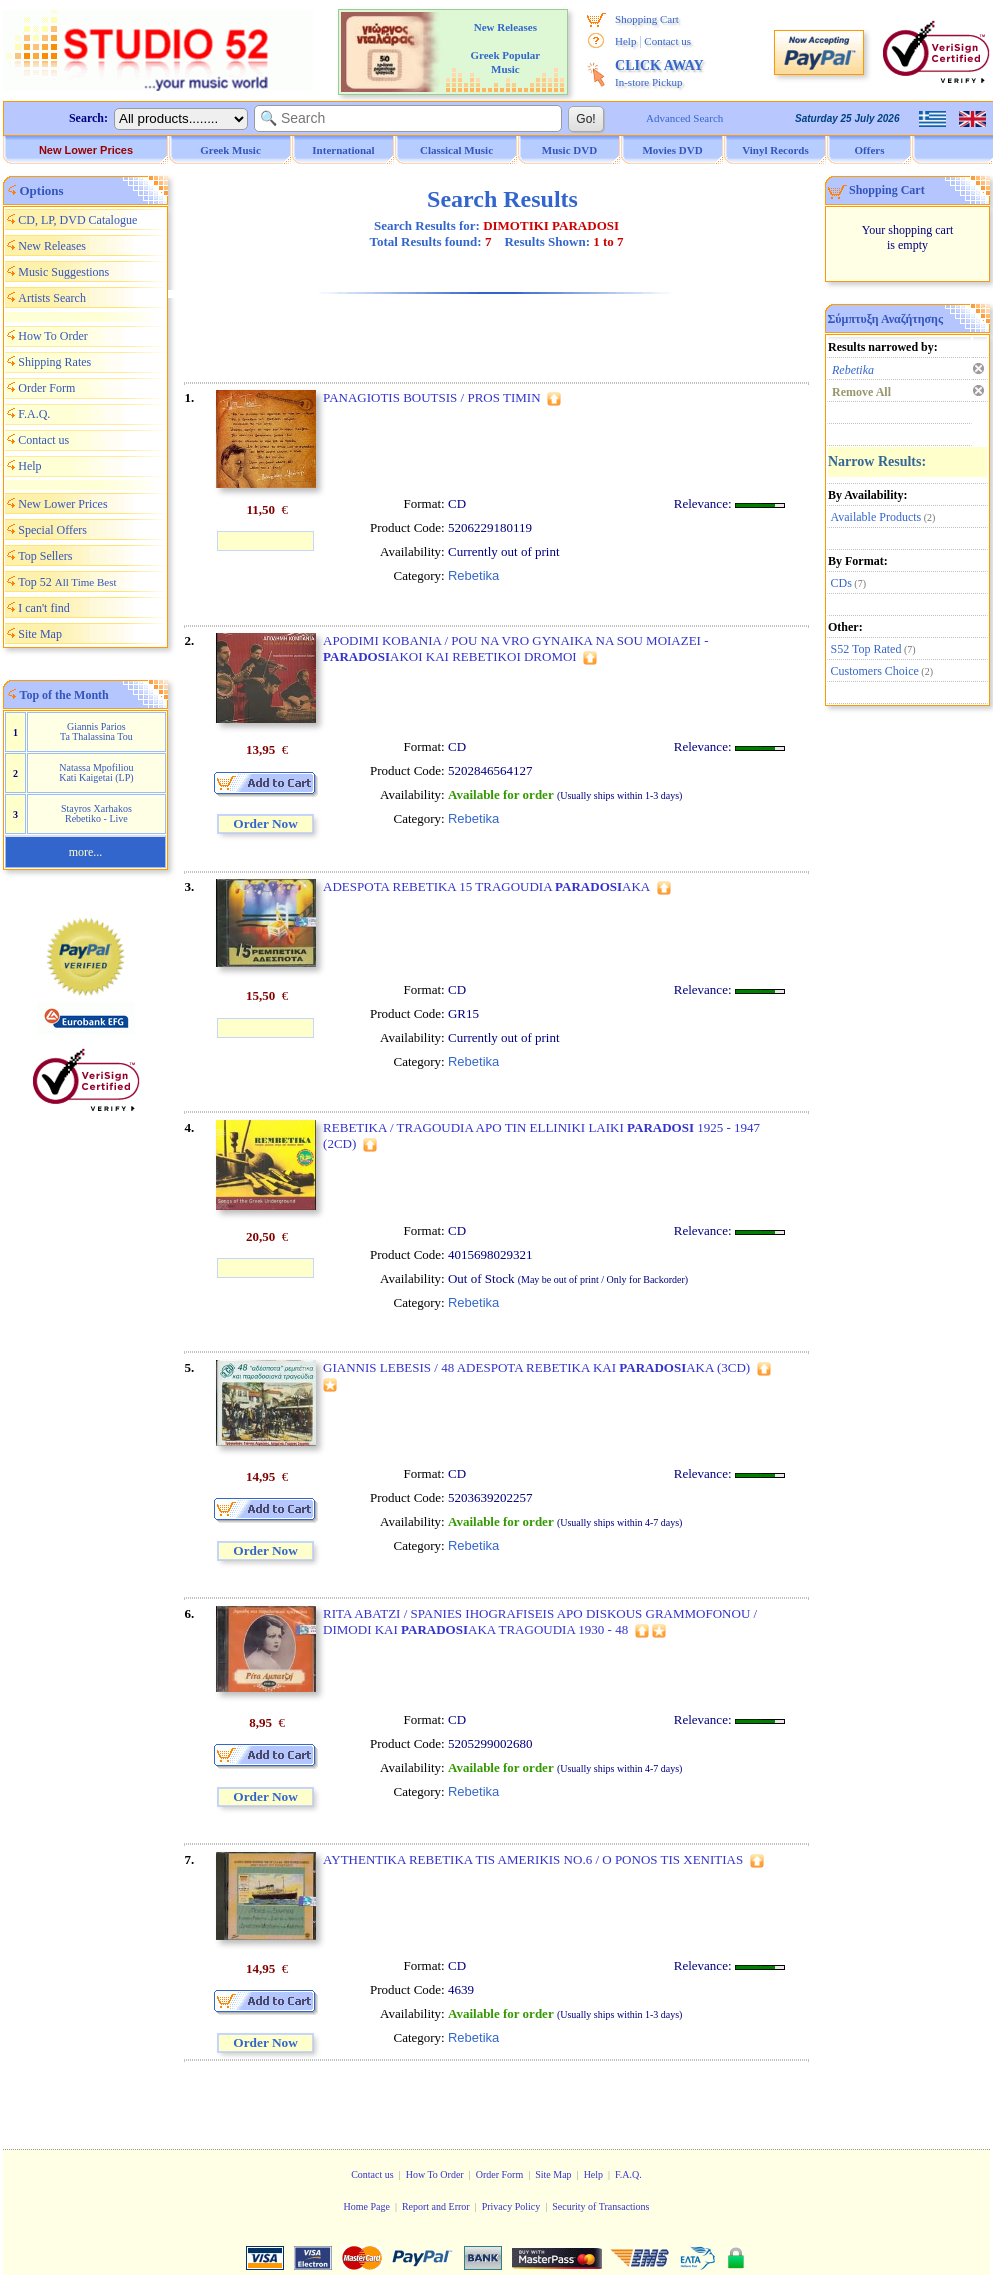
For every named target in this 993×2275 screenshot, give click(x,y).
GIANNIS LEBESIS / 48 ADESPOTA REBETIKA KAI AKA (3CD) (536, 1367)
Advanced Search (684, 118)
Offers (870, 150)
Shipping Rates (54, 362)
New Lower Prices (86, 150)
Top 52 (67, 582)
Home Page (366, 2206)
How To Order (53, 336)
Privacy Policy (511, 2206)
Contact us (667, 41)
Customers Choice (875, 671)
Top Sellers (45, 556)
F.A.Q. (34, 414)
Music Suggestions (63, 272)
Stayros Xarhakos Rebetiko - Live (96, 813)
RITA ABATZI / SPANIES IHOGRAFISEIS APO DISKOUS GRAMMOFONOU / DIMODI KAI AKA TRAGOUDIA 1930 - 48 (540, 1621)
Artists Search (52, 298)
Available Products (876, 517)
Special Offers (52, 530)
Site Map (40, 634)
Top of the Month (64, 695)
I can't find (43, 608)
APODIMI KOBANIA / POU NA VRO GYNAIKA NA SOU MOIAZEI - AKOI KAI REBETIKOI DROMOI (515, 648)
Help (625, 41)
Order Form (46, 388)
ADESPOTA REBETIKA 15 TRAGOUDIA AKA (486, 886)
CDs (841, 583)
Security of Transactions (600, 2206)
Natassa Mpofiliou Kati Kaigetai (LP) (96, 772)
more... (86, 852)
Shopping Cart (647, 19)
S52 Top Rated (866, 649)
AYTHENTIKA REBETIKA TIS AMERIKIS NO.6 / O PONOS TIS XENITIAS (533, 1859)
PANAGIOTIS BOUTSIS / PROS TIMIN (431, 397)
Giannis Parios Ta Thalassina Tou (96, 731)
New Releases (52, 246)
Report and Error (436, 2206)
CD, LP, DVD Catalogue (77, 220)
